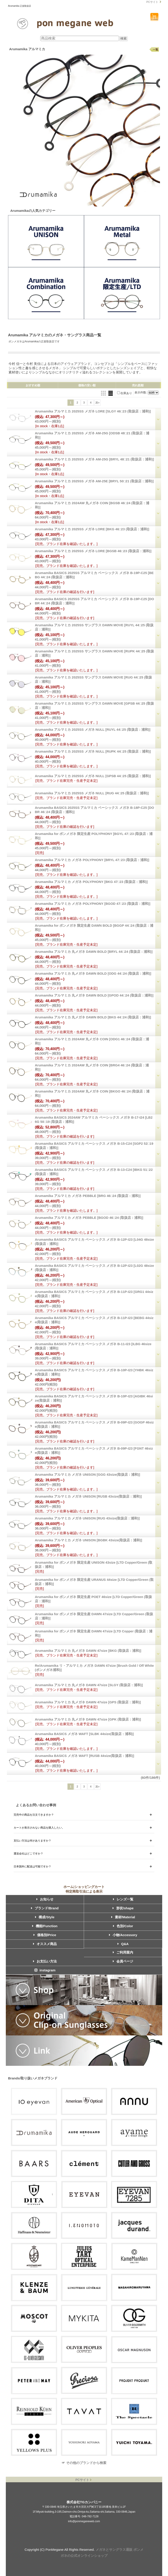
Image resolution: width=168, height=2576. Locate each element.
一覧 (155, 49)
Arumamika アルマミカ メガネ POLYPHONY (92, 860)
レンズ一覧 (123, 1899)
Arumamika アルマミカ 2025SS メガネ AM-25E (94, 481)
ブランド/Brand (45, 1908)
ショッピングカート (154, 16)
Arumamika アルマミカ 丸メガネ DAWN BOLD (94, 951)
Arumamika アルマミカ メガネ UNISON (87, 1474)
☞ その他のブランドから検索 (84, 2463)
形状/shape (123, 1908)
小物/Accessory (123, 1935)
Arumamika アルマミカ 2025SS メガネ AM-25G (94, 459)
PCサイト (152, 2)
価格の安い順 (87, 385)
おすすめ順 (33, 385)
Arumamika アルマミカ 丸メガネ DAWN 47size (88, 1650)
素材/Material (123, 1917)
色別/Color (123, 1926)
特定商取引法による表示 (84, 1891)
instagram (45, 1970)
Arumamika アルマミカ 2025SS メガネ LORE (93, 411)
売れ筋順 (138, 385)
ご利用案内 (123, 1952)
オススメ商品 (45, 1944)
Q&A (123, 1944)
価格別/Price (45, 1935)
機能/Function (45, 1926)
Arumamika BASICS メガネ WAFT (84, 1734)
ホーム (68, 1887)
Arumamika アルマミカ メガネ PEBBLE (88, 1196)
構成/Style (44, 1917)
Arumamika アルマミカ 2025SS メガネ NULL (92, 729)
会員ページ (123, 1961)
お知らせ (44, 1899)
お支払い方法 (45, 1961)
